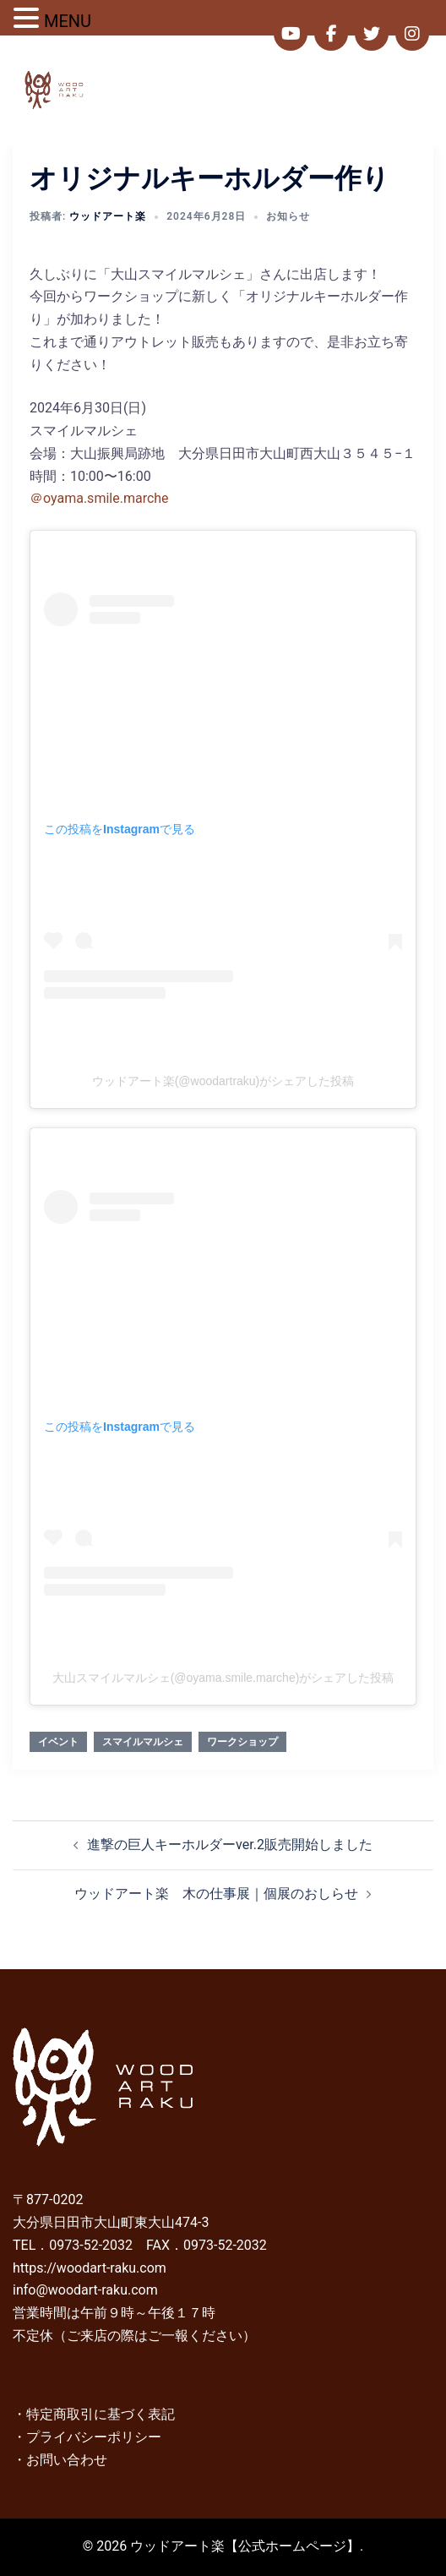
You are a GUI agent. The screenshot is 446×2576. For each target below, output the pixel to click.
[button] (392, 90)
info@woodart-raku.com (85, 2290)
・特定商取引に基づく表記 (94, 2414)
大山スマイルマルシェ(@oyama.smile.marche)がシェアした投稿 (223, 1677)
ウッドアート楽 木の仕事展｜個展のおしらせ (216, 1894)
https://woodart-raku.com (89, 2268)
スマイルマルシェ (142, 1742)
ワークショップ (242, 1742)
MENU (67, 21)
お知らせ (288, 216)
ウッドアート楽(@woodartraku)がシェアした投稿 (223, 1081)
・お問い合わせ (60, 2460)
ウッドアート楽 (107, 216)
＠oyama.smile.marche (99, 498)
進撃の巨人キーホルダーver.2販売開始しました (230, 1844)
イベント (58, 1742)
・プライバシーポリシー (87, 2437)
